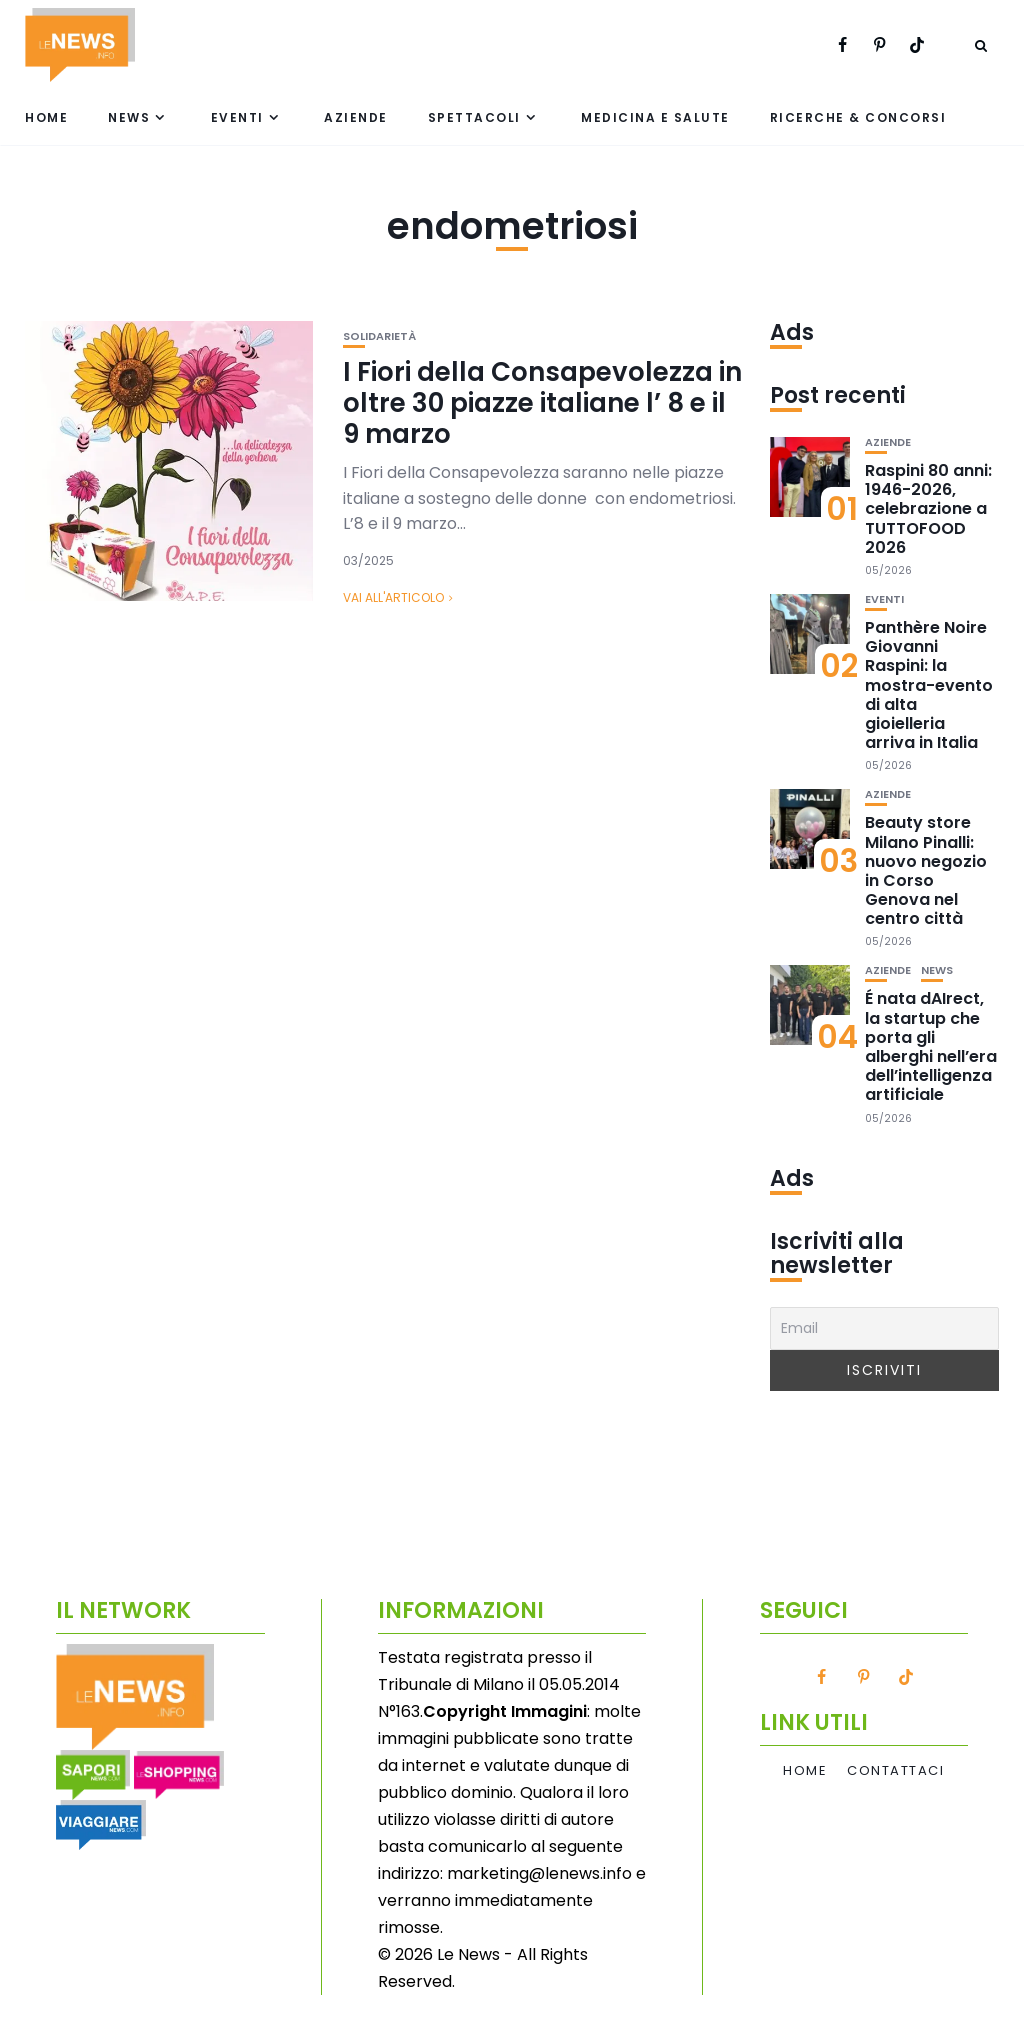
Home (46, 117)
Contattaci (895, 1771)
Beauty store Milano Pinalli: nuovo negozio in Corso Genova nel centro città (926, 870)
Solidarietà (379, 336)
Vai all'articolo (393, 597)
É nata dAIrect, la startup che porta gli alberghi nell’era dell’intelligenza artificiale (931, 1046)
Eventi (237, 117)
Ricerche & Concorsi (858, 117)
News (129, 117)
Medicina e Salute (655, 117)
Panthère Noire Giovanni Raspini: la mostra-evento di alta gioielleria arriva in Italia (929, 685)
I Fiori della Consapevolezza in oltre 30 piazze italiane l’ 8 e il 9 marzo (542, 403)
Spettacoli (474, 117)
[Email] (884, 1328)
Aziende (356, 117)
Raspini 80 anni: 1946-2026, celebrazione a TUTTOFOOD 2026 (928, 509)
